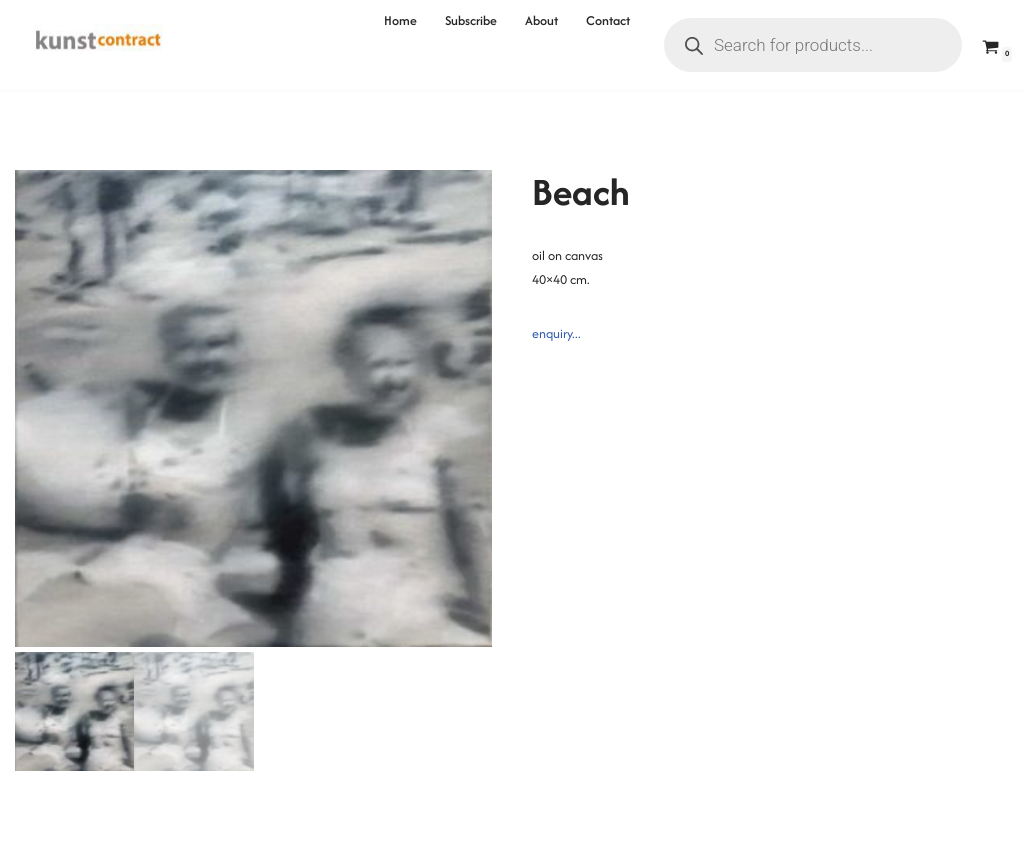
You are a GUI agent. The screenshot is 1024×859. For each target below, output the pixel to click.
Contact (608, 20)
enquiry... (556, 333)
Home (400, 20)
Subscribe (471, 20)
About (541, 20)
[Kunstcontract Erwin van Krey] (98, 45)
